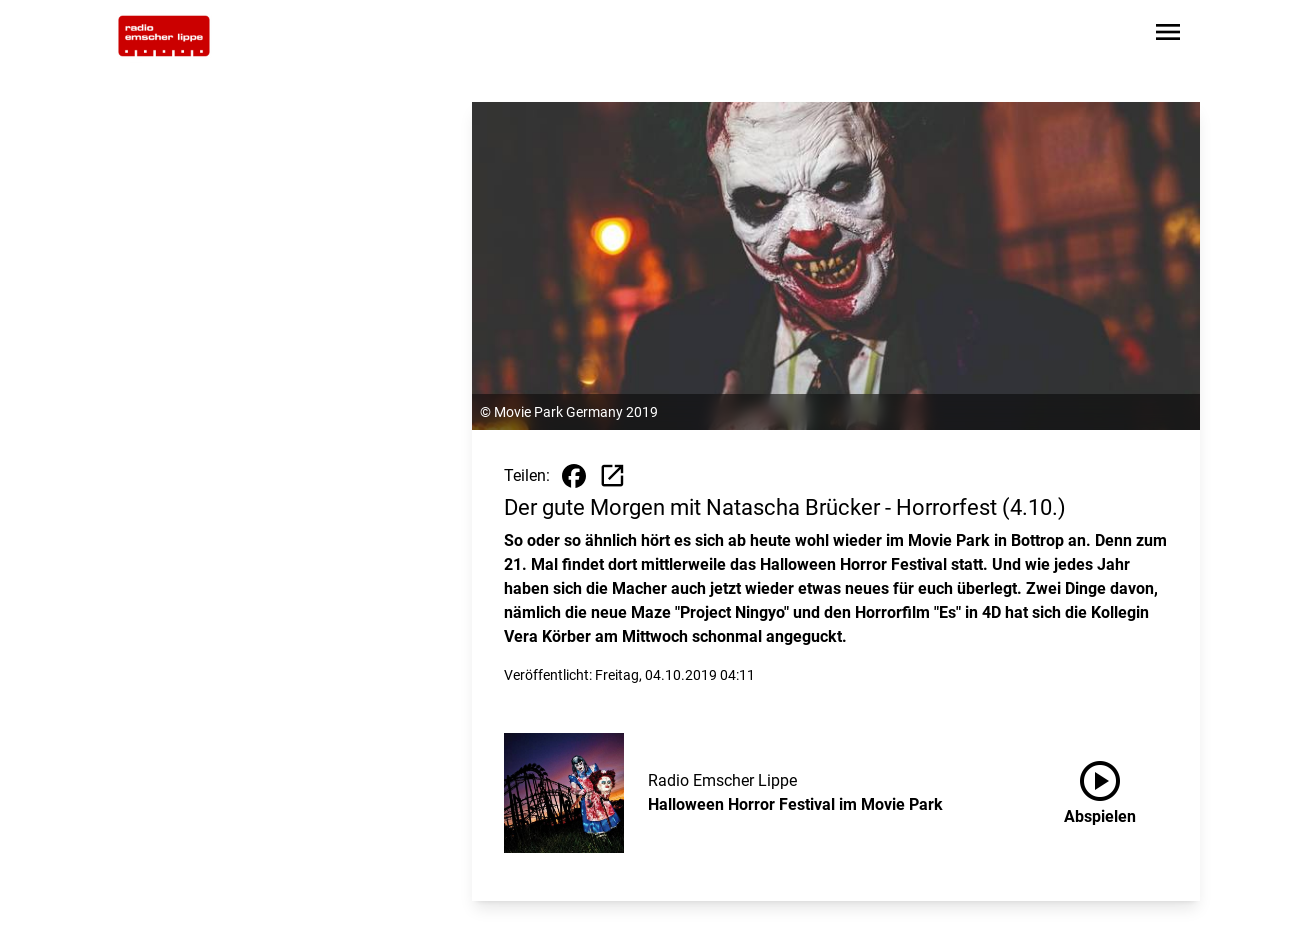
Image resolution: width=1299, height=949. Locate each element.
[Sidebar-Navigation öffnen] (1168, 35)
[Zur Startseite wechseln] (164, 36)
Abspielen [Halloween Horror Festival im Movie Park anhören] (1100, 789)
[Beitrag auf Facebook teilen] (574, 476)
